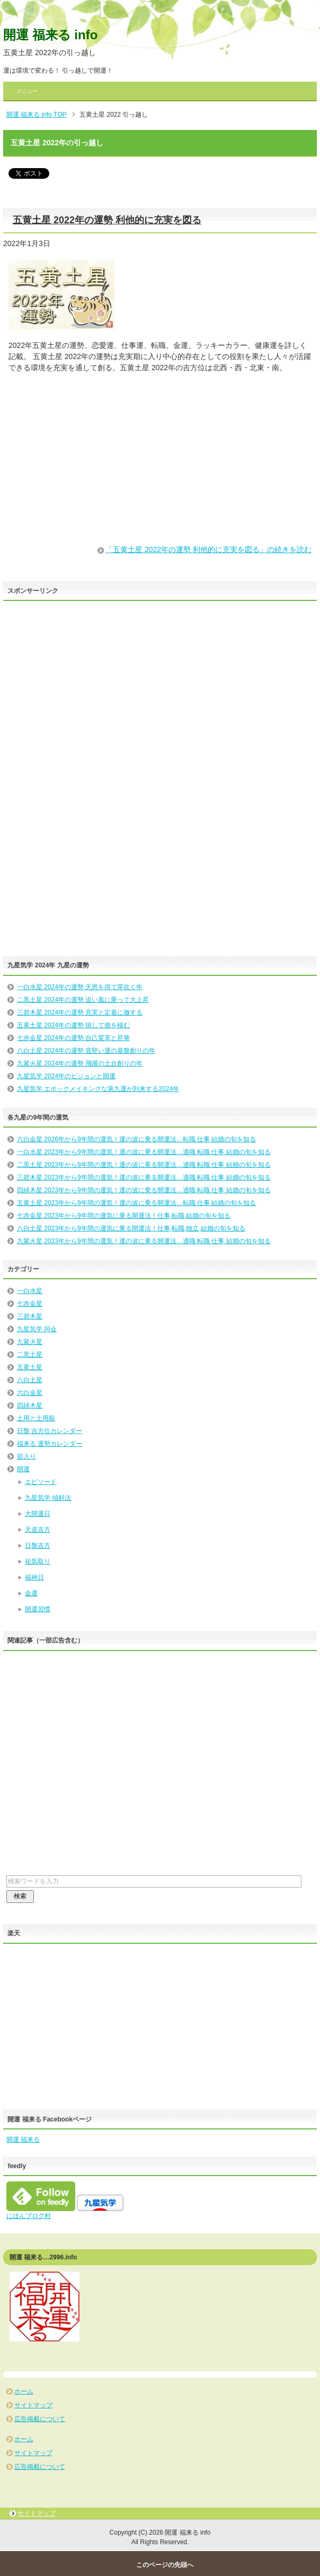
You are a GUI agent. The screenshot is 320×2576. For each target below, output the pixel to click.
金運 (31, 1593)
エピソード (41, 1482)
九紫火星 (29, 1342)
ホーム (23, 2391)
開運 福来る (23, 2139)
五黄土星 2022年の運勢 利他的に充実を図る (107, 220)
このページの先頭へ (164, 2565)
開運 (23, 1469)
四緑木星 (29, 1405)
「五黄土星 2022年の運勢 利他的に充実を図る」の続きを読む (208, 549)
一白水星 (29, 1291)
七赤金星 (29, 1303)
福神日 (34, 1577)
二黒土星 (29, 1354)
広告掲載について (39, 2419)
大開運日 (37, 1513)
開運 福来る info (50, 35)
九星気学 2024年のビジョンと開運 (66, 1076)
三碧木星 (29, 1316)
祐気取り (37, 1561)
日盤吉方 (37, 1545)
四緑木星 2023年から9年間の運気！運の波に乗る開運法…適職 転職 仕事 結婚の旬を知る (144, 1190)
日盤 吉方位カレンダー (49, 1431)
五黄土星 (29, 1367)
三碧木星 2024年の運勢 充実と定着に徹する (80, 1012)
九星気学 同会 (37, 1329)
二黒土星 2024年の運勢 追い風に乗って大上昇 (83, 999)
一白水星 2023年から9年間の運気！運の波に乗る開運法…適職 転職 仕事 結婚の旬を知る (144, 1152)
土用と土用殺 (36, 1418)
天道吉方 (37, 1529)
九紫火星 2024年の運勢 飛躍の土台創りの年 (80, 1063)
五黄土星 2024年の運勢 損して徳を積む (73, 1025)
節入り (26, 1456)
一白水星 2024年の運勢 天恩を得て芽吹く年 (80, 987)
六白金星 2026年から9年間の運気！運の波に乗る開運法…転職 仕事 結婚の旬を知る (136, 1139)
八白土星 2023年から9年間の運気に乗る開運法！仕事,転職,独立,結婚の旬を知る (131, 1228)
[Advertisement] (160, 459)
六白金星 (29, 1392)
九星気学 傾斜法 (48, 1497)
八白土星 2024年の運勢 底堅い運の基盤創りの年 (86, 1050)
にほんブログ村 (28, 2216)
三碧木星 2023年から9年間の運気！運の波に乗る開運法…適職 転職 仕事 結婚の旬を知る (144, 1177)
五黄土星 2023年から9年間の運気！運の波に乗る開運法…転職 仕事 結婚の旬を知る (136, 1203)
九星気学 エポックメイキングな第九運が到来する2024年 (98, 1089)
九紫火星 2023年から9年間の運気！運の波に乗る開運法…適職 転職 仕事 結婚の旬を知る (144, 1241)
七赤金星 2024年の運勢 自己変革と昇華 (73, 1038)
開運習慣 (37, 1609)
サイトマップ (33, 2405)
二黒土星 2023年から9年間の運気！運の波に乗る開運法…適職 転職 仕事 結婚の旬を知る (144, 1164)
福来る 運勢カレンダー (49, 1443)
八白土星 (29, 1380)
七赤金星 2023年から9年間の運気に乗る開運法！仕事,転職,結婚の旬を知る (123, 1215)
